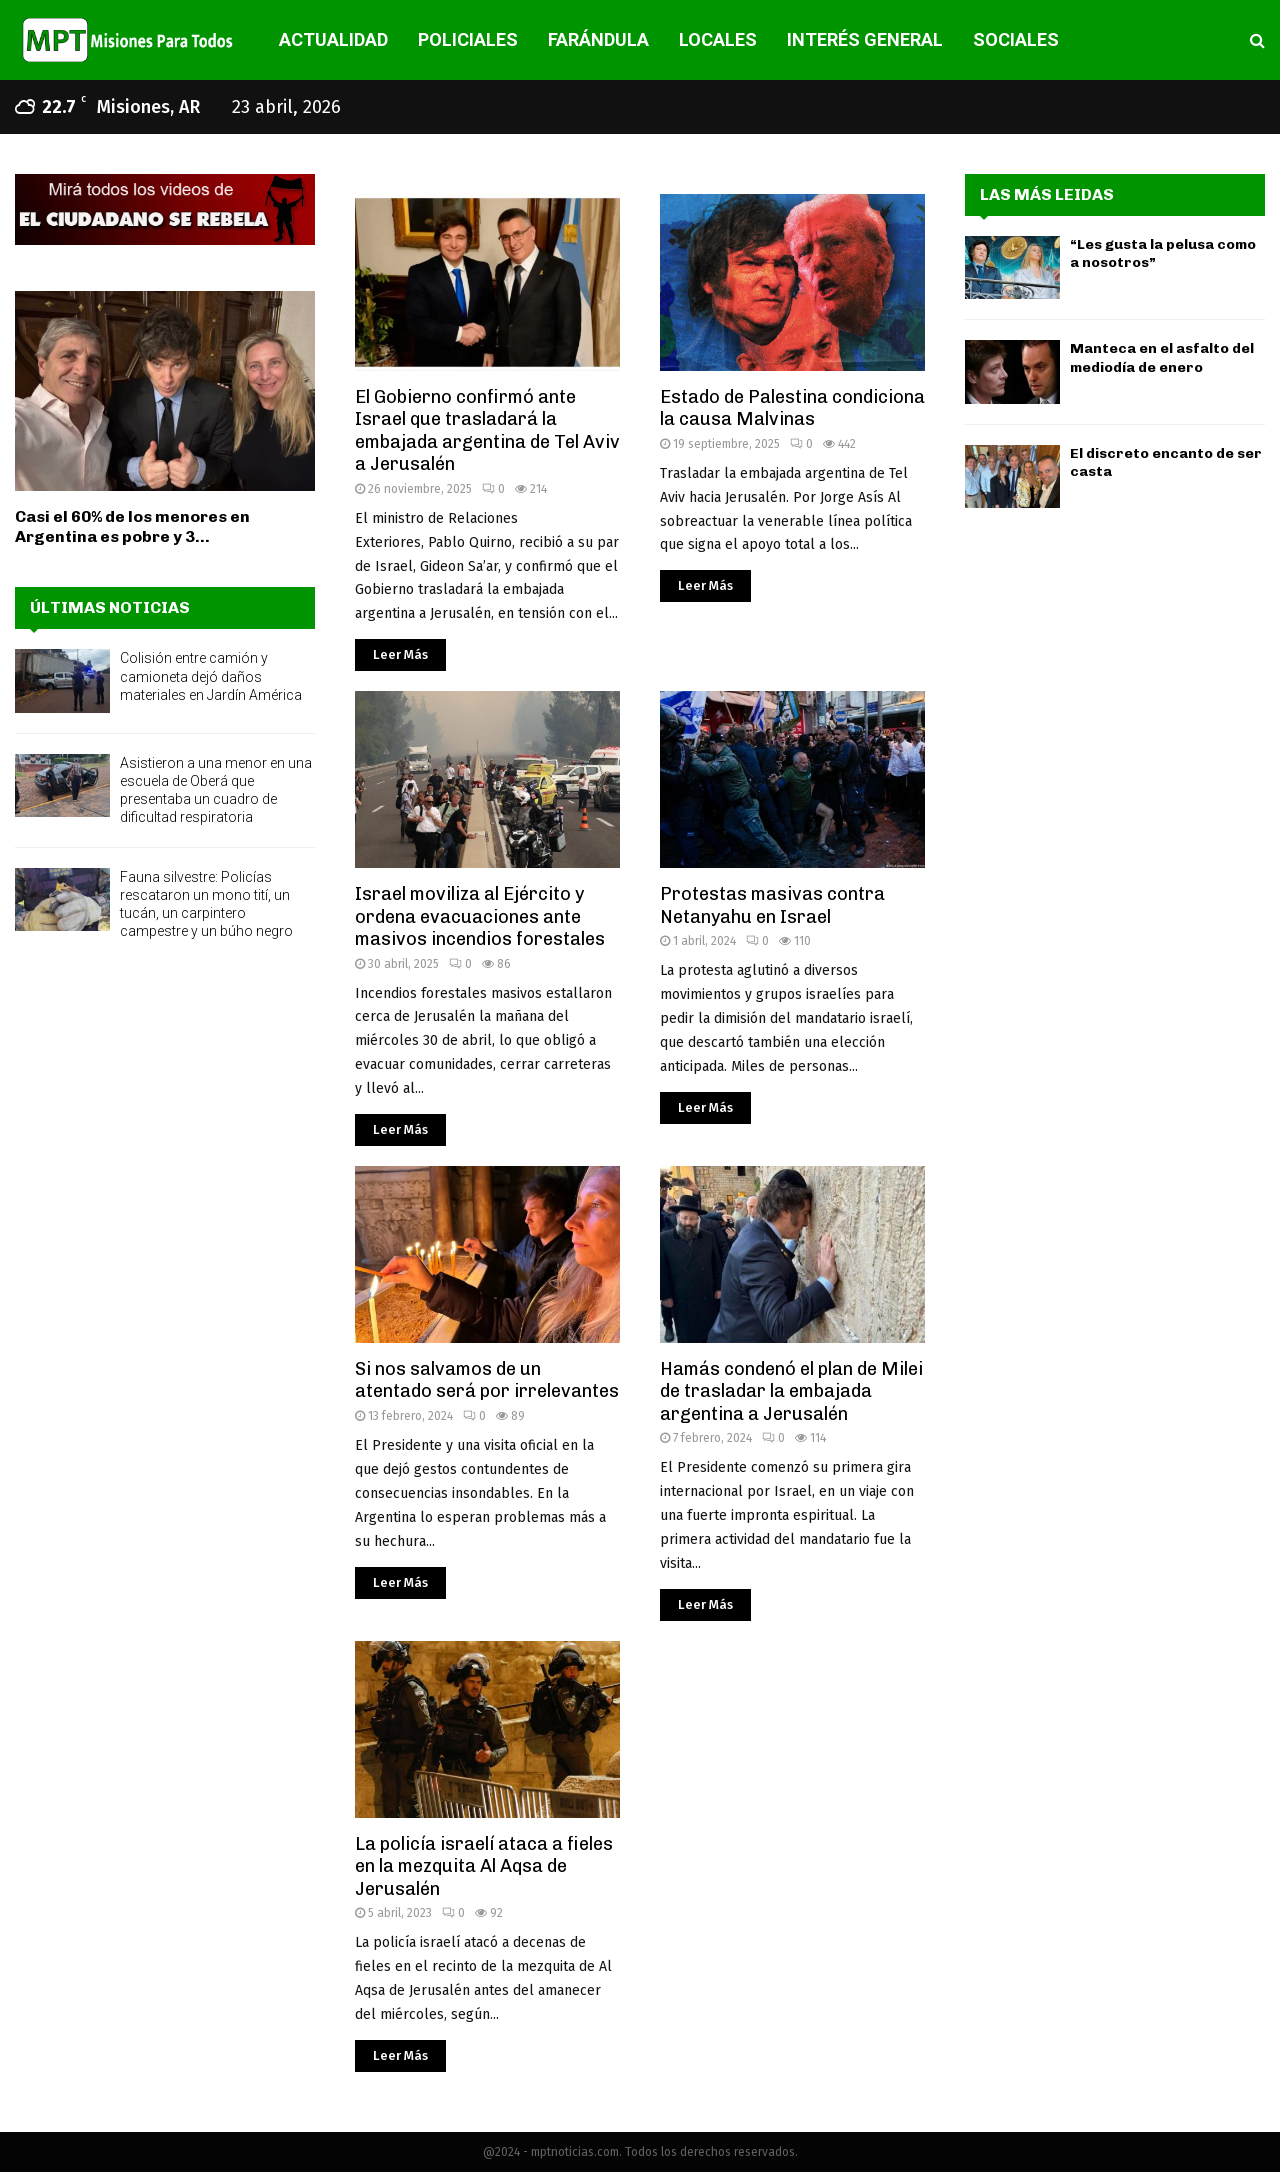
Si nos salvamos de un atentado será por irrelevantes (487, 1380)
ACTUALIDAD (333, 39)
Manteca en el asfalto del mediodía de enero (1162, 357)
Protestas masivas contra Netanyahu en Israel (772, 905)
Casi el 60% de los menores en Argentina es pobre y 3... (132, 526)
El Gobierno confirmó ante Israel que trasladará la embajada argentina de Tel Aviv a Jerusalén (487, 431)
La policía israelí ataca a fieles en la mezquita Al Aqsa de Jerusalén (484, 1866)
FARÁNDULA (598, 39)
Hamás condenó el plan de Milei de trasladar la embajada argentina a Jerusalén (791, 1391)
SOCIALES (1016, 39)
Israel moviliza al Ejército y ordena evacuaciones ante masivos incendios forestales (480, 916)
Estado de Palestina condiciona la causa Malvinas (792, 408)
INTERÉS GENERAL (865, 39)
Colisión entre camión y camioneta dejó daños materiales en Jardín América (211, 676)
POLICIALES (468, 39)
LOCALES (718, 39)
